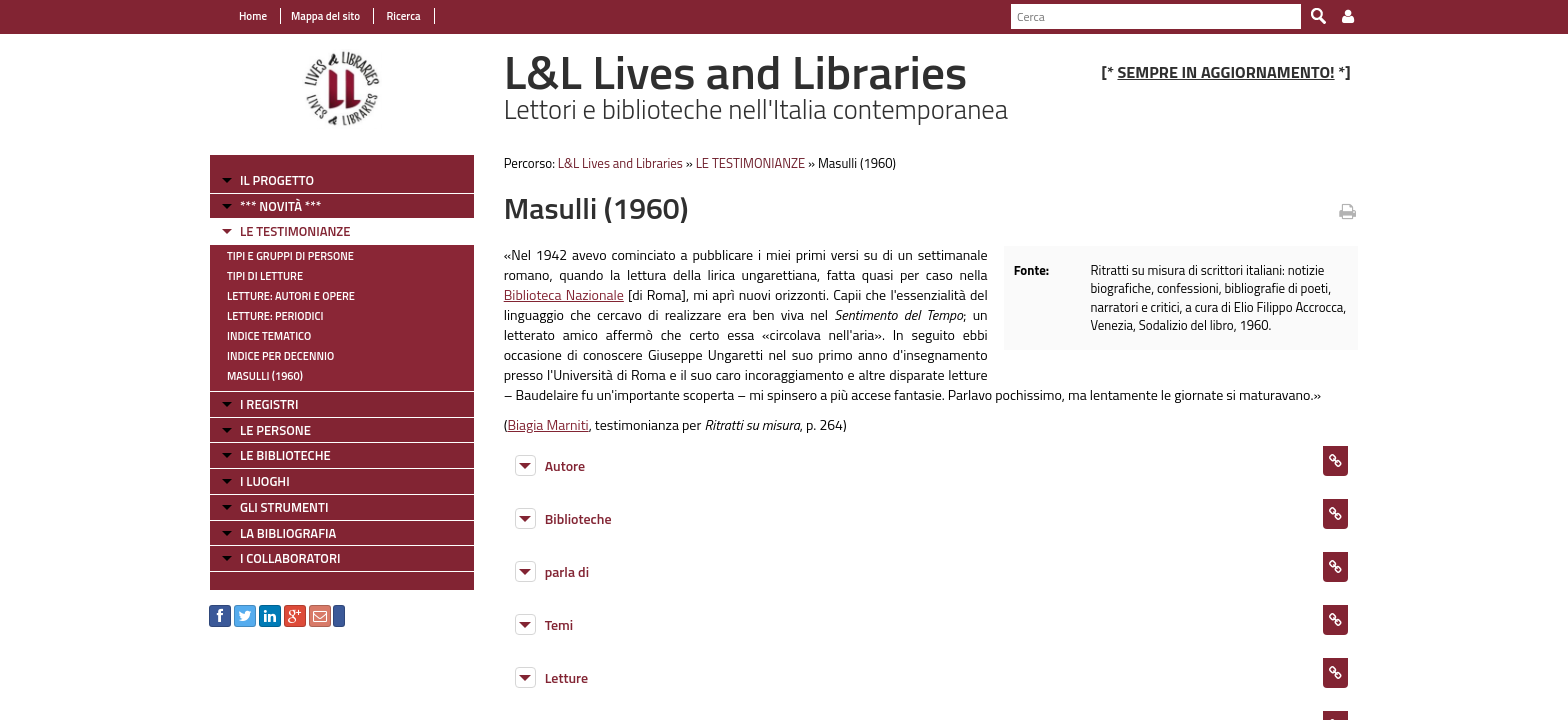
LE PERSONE (275, 430)
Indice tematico (269, 336)
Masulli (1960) (265, 376)
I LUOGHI (265, 481)
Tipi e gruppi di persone (290, 256)
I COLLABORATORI (290, 558)
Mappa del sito (325, 16)
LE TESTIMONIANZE (295, 231)
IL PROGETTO (277, 180)
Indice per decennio (280, 356)
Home (253, 16)
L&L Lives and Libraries (620, 163)
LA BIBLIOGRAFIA (288, 533)
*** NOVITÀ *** (280, 206)
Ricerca (402, 16)
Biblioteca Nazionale (564, 294)
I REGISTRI (269, 404)
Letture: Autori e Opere (291, 296)
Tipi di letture (265, 276)
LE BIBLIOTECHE (285, 455)
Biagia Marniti (547, 424)
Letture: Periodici (275, 316)
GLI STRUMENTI (284, 507)
